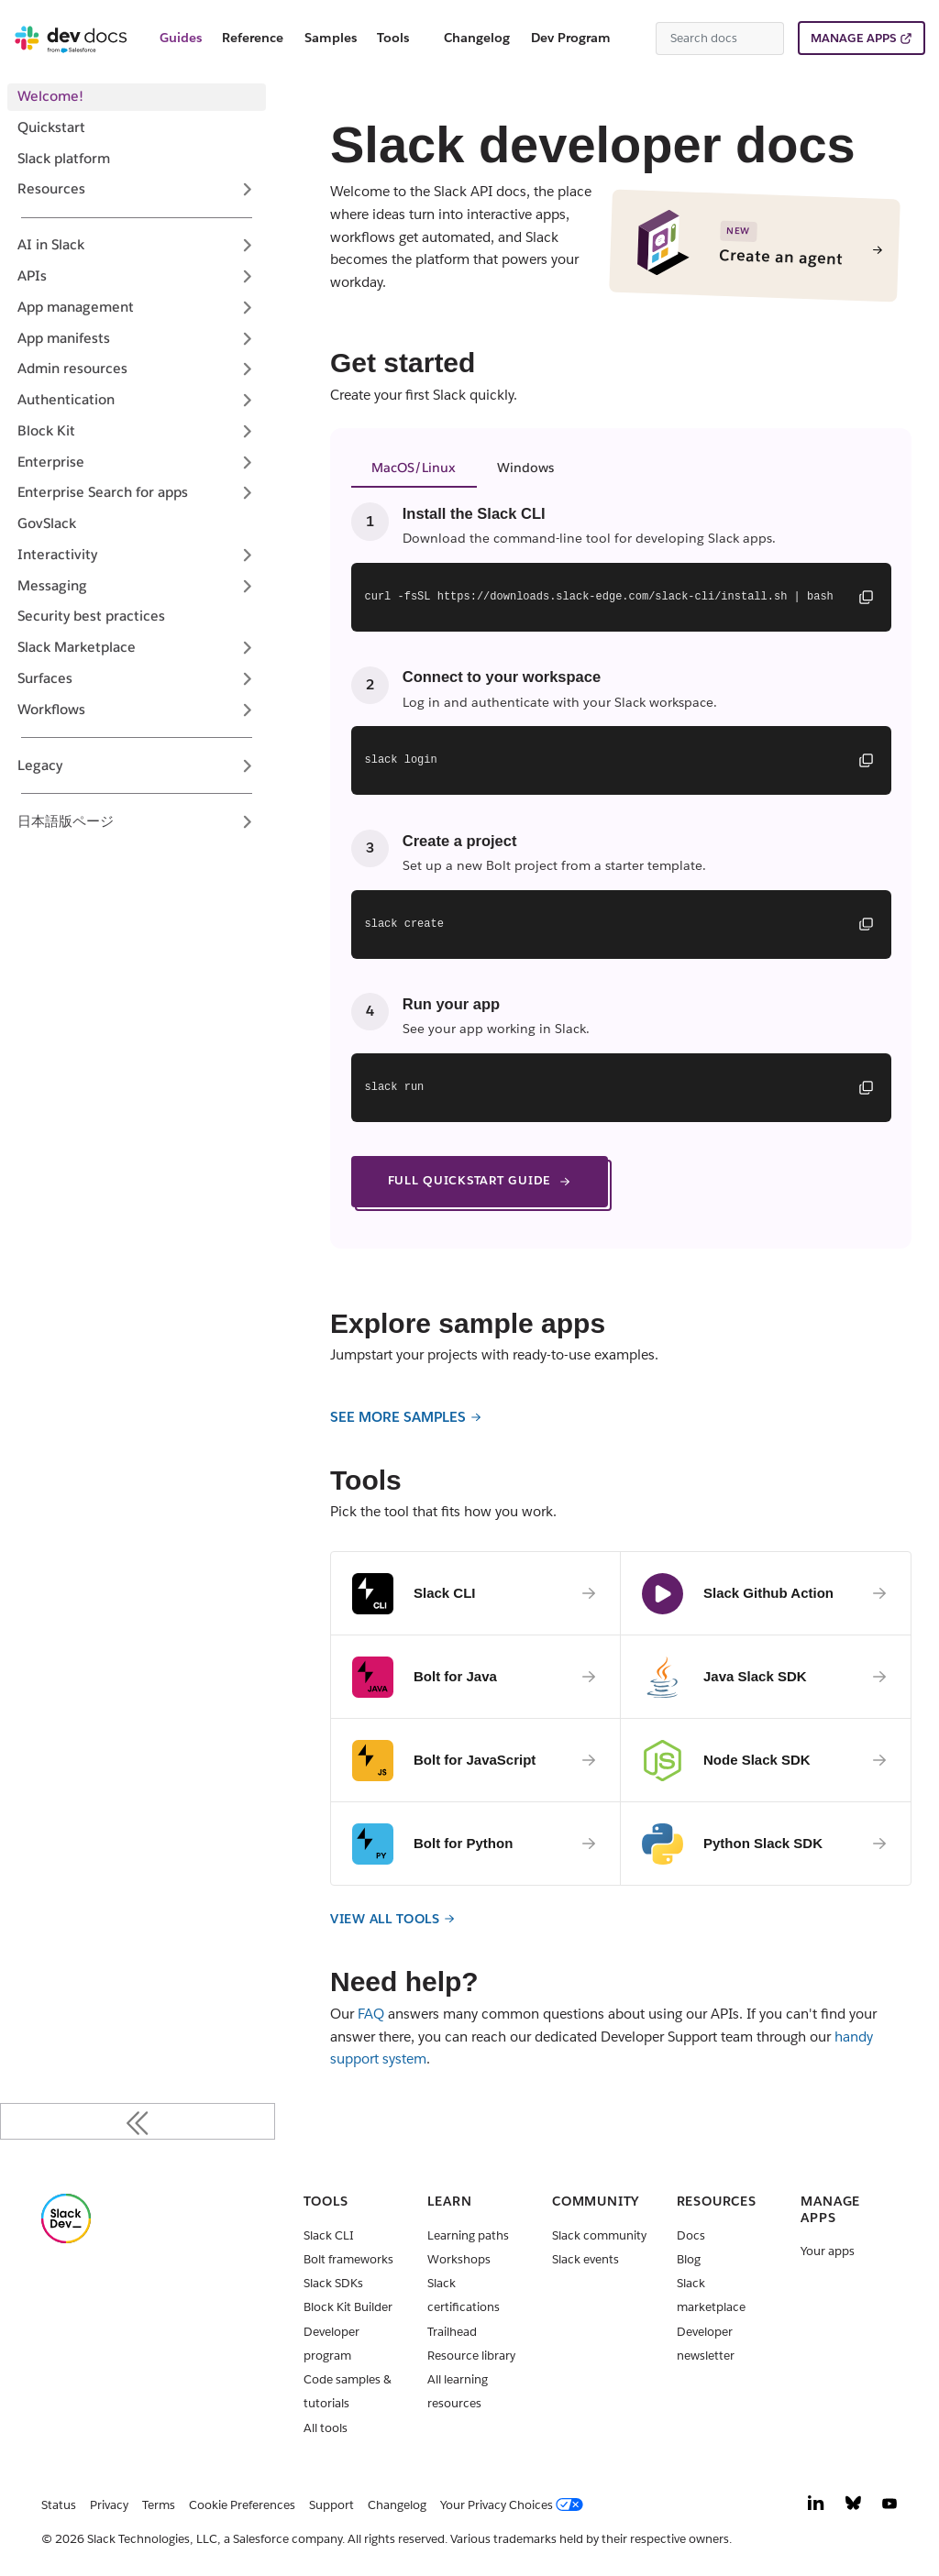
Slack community (599, 2235)
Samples (330, 37)
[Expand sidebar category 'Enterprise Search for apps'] (247, 493)
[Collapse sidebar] (137, 2121)
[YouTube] (889, 2507)
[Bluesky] (853, 2507)
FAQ (371, 2013)
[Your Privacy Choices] (515, 2505)
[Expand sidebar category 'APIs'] (247, 277)
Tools (393, 37)
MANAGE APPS (853, 38)
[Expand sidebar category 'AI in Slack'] (247, 245)
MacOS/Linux (413, 467)
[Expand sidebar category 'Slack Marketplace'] (247, 648)
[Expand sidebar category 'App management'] (247, 307)
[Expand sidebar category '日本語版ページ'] (247, 821)
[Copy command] (866, 597)
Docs (691, 2235)
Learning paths (468, 2235)
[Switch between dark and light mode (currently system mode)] (634, 38)
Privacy (109, 2505)
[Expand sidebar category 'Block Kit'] (247, 431)
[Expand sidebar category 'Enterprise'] (247, 462)
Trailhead (452, 2331)
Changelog (477, 37)
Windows (525, 467)
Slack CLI (329, 2235)
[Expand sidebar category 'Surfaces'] (247, 678)
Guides (181, 37)
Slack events (585, 2259)
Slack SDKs (333, 2283)
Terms (158, 2505)
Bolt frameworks (348, 2259)
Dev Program (571, 37)
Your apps (828, 2251)
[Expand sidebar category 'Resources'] (247, 190)
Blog (689, 2259)
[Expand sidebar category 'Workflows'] (247, 709)
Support (331, 2505)
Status (58, 2505)
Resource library (471, 2355)
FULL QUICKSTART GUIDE (480, 1180)
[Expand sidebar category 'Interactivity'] (247, 554)
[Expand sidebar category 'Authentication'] (247, 400)
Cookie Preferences (242, 2505)
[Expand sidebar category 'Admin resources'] (247, 369)
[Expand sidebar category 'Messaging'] (247, 586)
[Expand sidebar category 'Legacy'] (247, 765)
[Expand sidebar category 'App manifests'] (247, 338)
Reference (252, 37)
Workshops (459, 2259)
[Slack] (66, 2239)
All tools (326, 2428)
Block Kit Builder (348, 2307)
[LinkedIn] (816, 2507)
